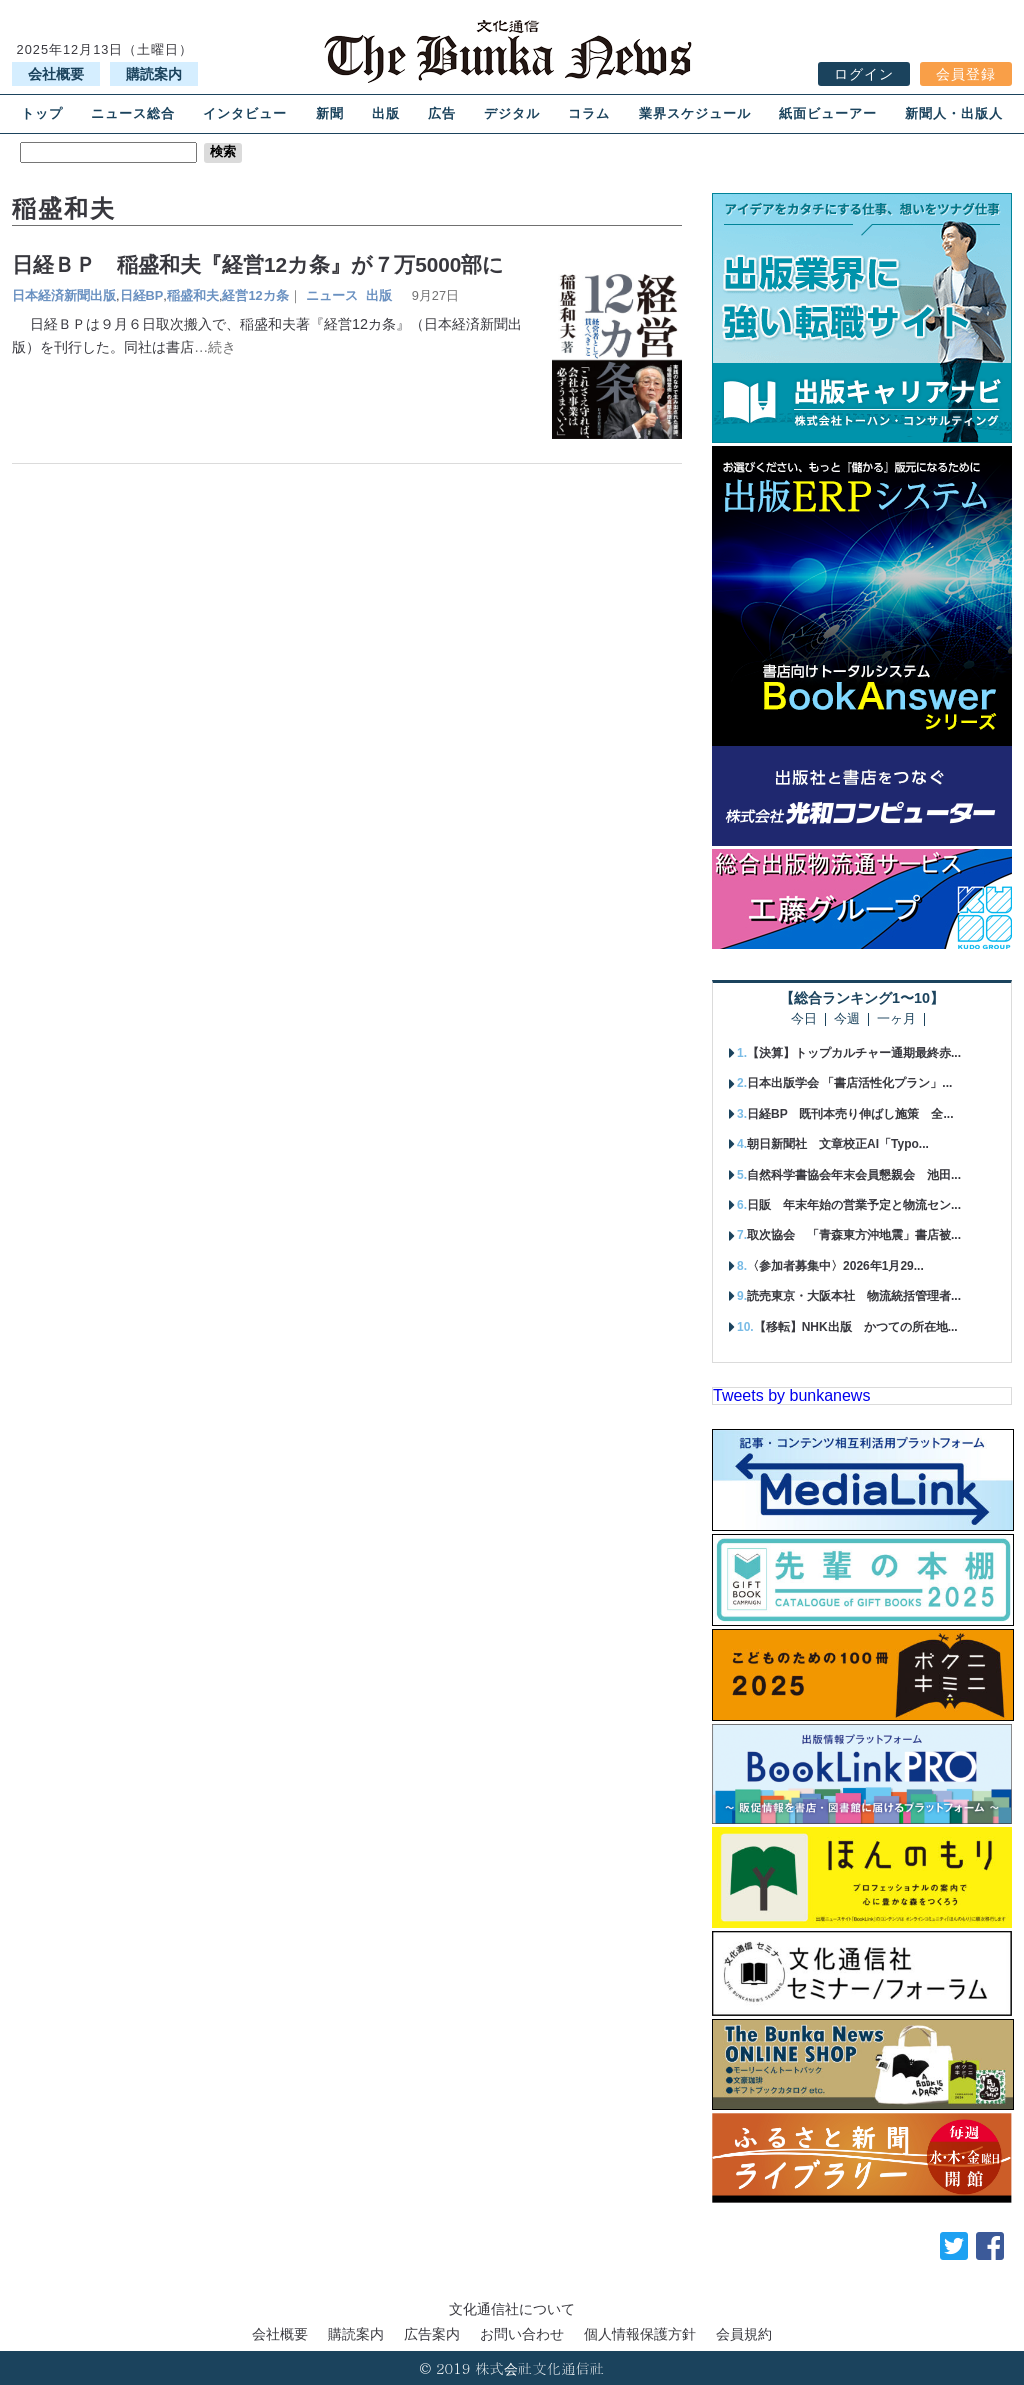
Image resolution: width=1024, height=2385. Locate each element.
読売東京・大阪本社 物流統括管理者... (854, 1296)
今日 (804, 1019)
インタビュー (245, 113)
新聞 (330, 113)
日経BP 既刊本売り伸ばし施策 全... (850, 1114)
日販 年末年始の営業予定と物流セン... (854, 1205)
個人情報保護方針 (640, 2334)
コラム (589, 113)
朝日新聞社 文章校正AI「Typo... (838, 1144)
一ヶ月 (896, 1019)
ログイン (864, 74)
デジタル (512, 113)
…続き (215, 347)
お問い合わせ (522, 2334)
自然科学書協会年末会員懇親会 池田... (854, 1175)
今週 (847, 1019)
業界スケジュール (695, 113)
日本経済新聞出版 (64, 295)
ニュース (332, 295)
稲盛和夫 (193, 295)
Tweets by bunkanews (791, 1395)
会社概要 (56, 74)
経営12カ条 (255, 295)
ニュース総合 (133, 113)
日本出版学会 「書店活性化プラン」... (849, 1083)
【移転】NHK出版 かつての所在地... (856, 1327)
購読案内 (154, 74)
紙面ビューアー (828, 113)
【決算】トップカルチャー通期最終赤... (854, 1053)
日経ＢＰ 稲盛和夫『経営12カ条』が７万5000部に (258, 264)
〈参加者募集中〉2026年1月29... (835, 1266)
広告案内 (432, 2334)
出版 (386, 113)
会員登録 (966, 74)
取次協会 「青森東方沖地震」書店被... (854, 1235)
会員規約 (744, 2334)
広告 (442, 113)
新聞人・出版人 (954, 113)
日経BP (142, 295)
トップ (42, 113)
